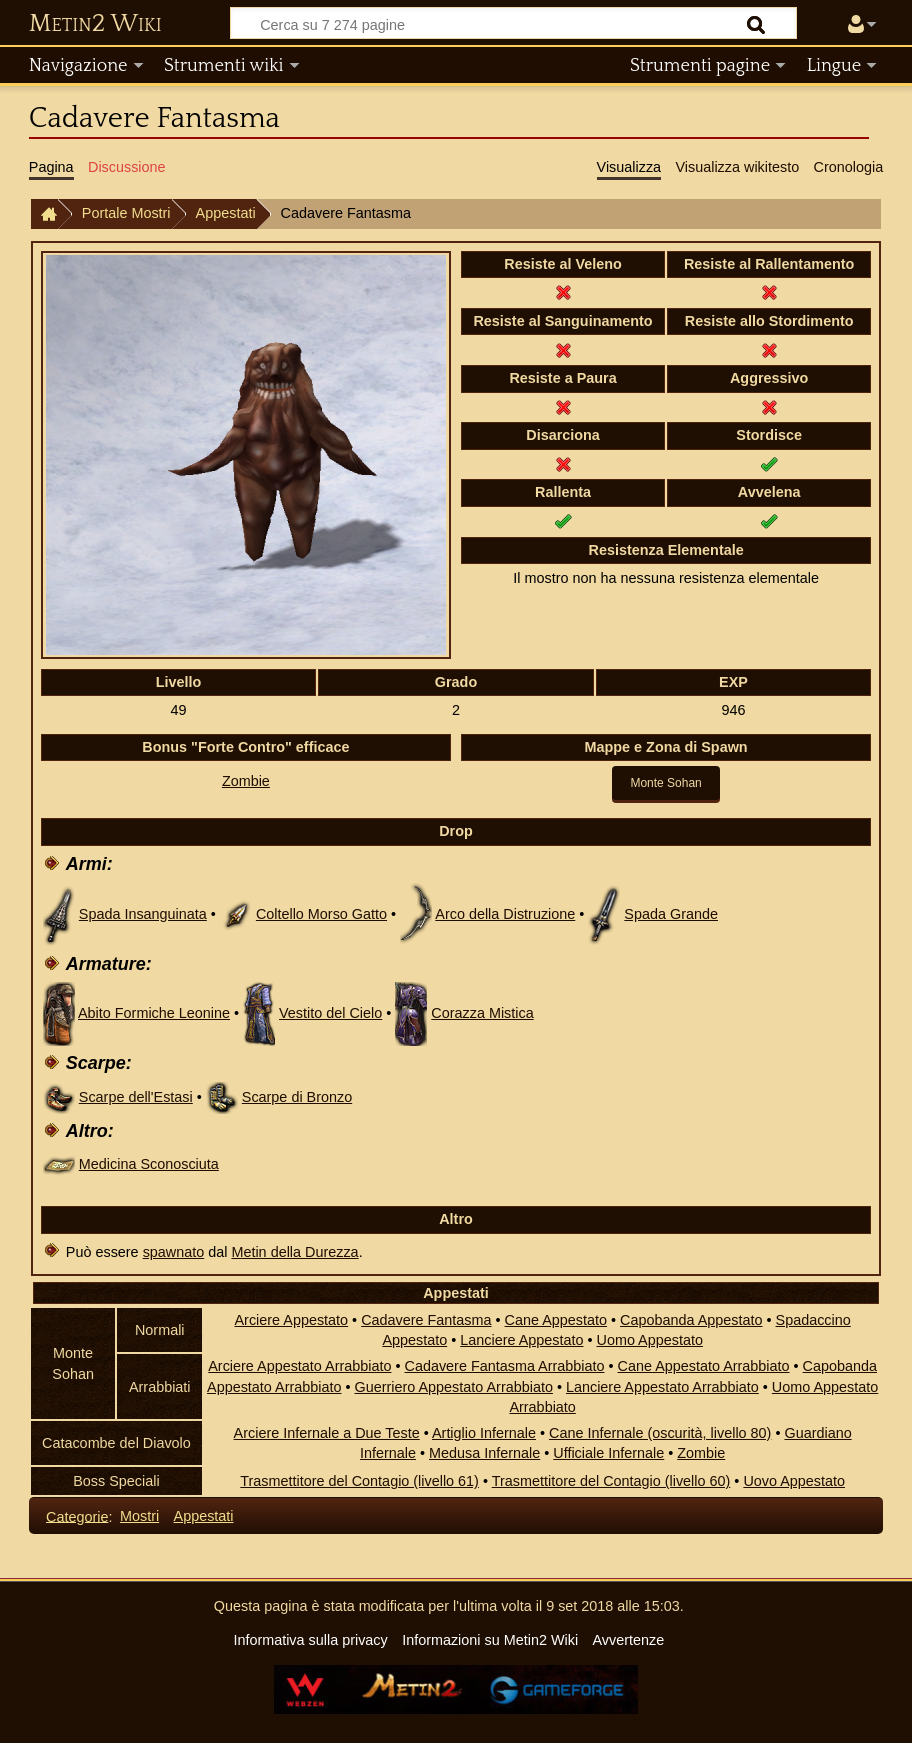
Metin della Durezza (294, 1252)
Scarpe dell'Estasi (136, 1097)
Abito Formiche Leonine (154, 1013)
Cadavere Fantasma (426, 1320)
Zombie (246, 781)
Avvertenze (628, 1640)
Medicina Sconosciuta (149, 1164)
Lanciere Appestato (521, 1340)
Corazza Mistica (482, 1013)
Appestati (226, 213)
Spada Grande (671, 914)
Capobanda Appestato (691, 1320)
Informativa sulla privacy (310, 1640)
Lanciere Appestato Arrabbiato (662, 1387)
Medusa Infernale (484, 1453)
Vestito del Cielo (330, 1013)
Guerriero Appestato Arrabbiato (454, 1387)
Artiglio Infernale (484, 1433)
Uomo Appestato (650, 1340)
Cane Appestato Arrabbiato (704, 1366)
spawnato (174, 1252)
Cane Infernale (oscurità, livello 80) (660, 1433)
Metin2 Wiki (95, 24)
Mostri (139, 1516)
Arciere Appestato (292, 1320)
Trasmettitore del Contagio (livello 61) (359, 1481)
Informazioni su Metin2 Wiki (490, 1640)
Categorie (77, 1516)
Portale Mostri (126, 213)
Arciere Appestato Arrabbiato (299, 1366)
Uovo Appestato (794, 1481)
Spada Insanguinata (143, 914)
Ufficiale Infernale (608, 1453)
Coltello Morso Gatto (321, 914)
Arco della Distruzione (505, 914)
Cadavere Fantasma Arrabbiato (505, 1366)
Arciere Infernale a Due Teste (327, 1433)
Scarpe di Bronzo (297, 1097)
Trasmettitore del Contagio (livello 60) (611, 1481)
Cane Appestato (556, 1320)
